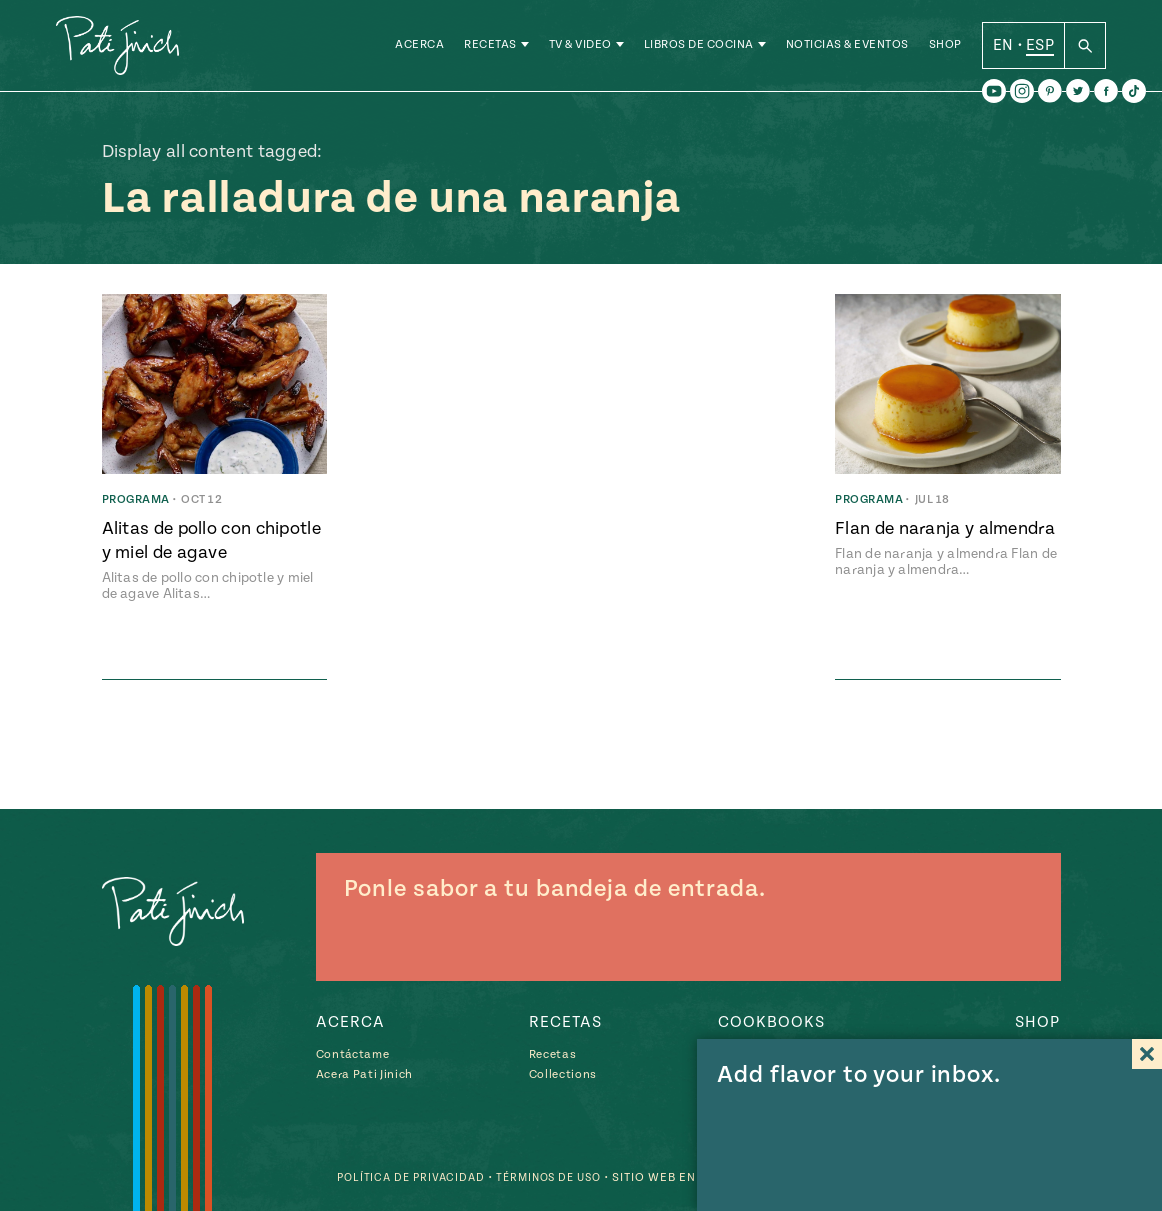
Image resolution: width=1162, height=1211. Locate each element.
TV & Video (580, 49)
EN (1003, 49)
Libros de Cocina (699, 49)
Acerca (419, 49)
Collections (563, 1074)
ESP (1040, 49)
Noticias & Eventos (847, 49)
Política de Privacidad (394, 1177)
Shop (945, 49)
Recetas (490, 49)
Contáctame (353, 1054)
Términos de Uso (541, 1177)
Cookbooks (771, 1022)
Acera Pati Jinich (364, 1074)
